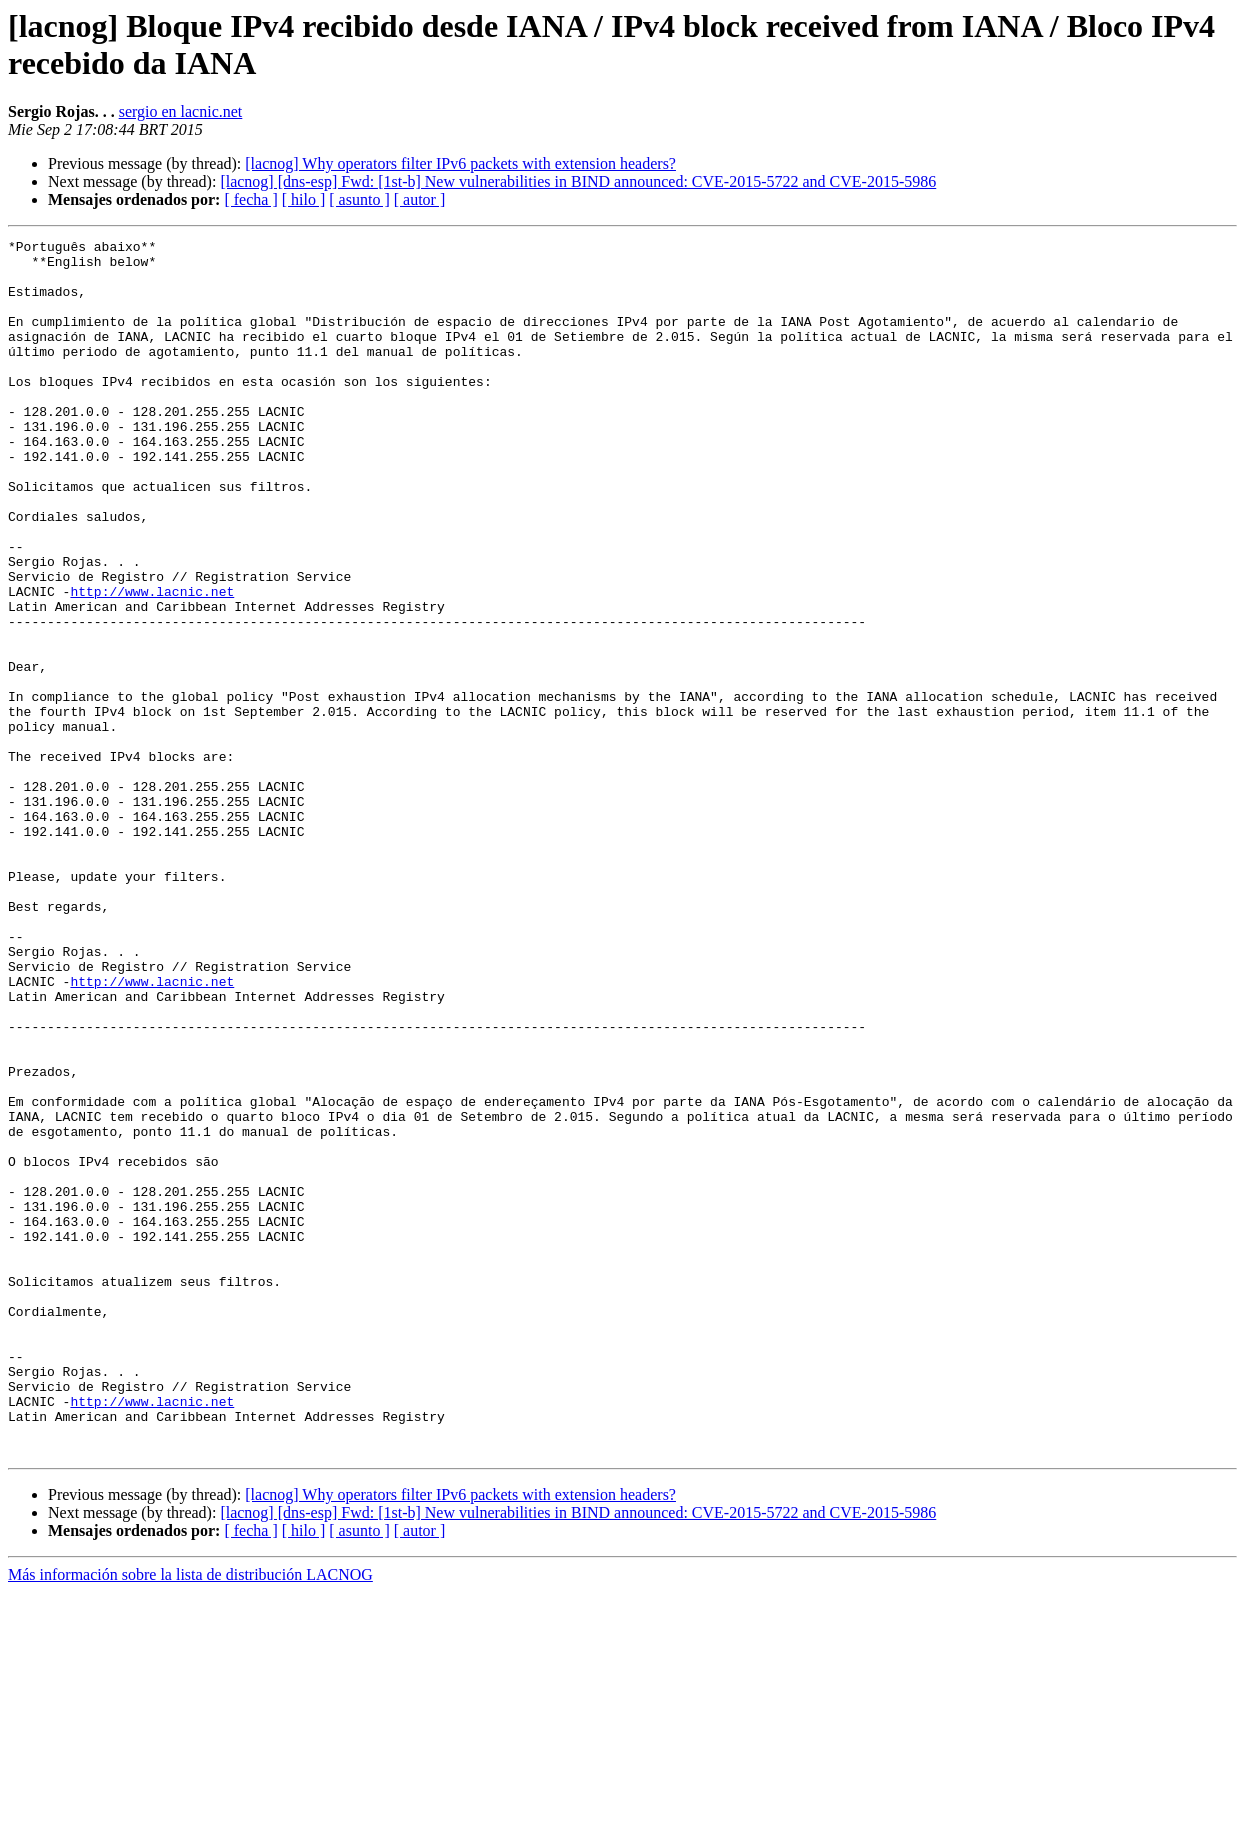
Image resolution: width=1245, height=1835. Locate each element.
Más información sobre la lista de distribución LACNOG (190, 1817)
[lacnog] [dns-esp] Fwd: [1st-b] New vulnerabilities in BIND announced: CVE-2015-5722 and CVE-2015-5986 (578, 181)
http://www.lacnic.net (152, 663)
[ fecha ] (250, 199)
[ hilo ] (304, 199)
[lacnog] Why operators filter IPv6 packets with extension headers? (460, 163)
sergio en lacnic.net (181, 111)
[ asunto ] (359, 199)
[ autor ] (420, 199)
